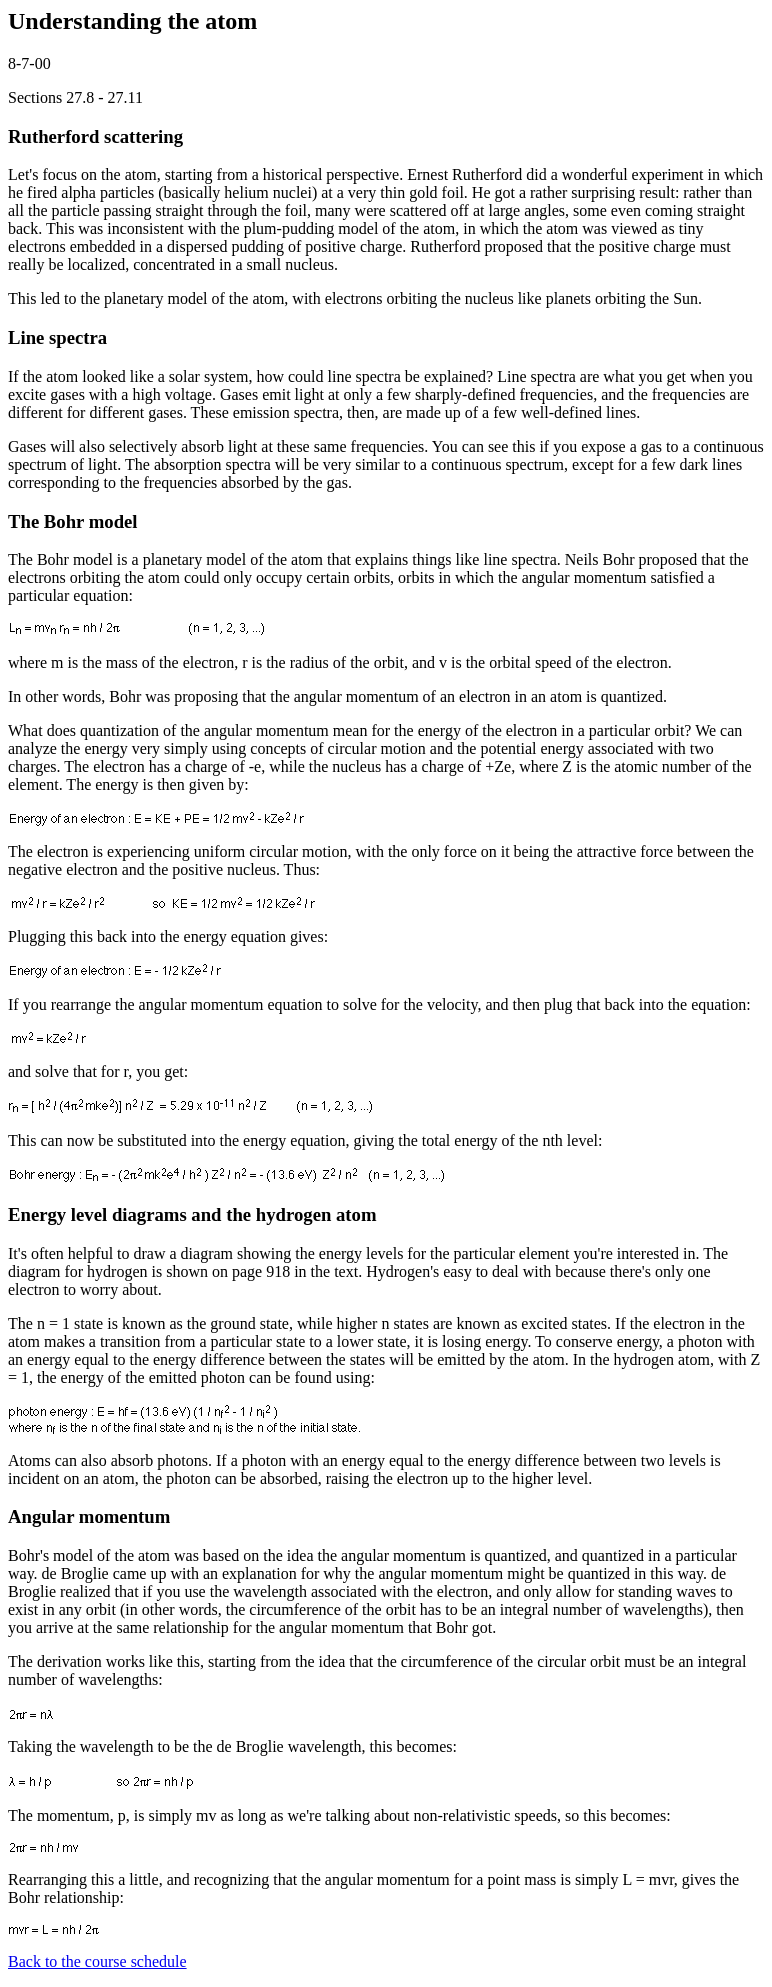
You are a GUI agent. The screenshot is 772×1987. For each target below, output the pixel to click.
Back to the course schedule (97, 1961)
